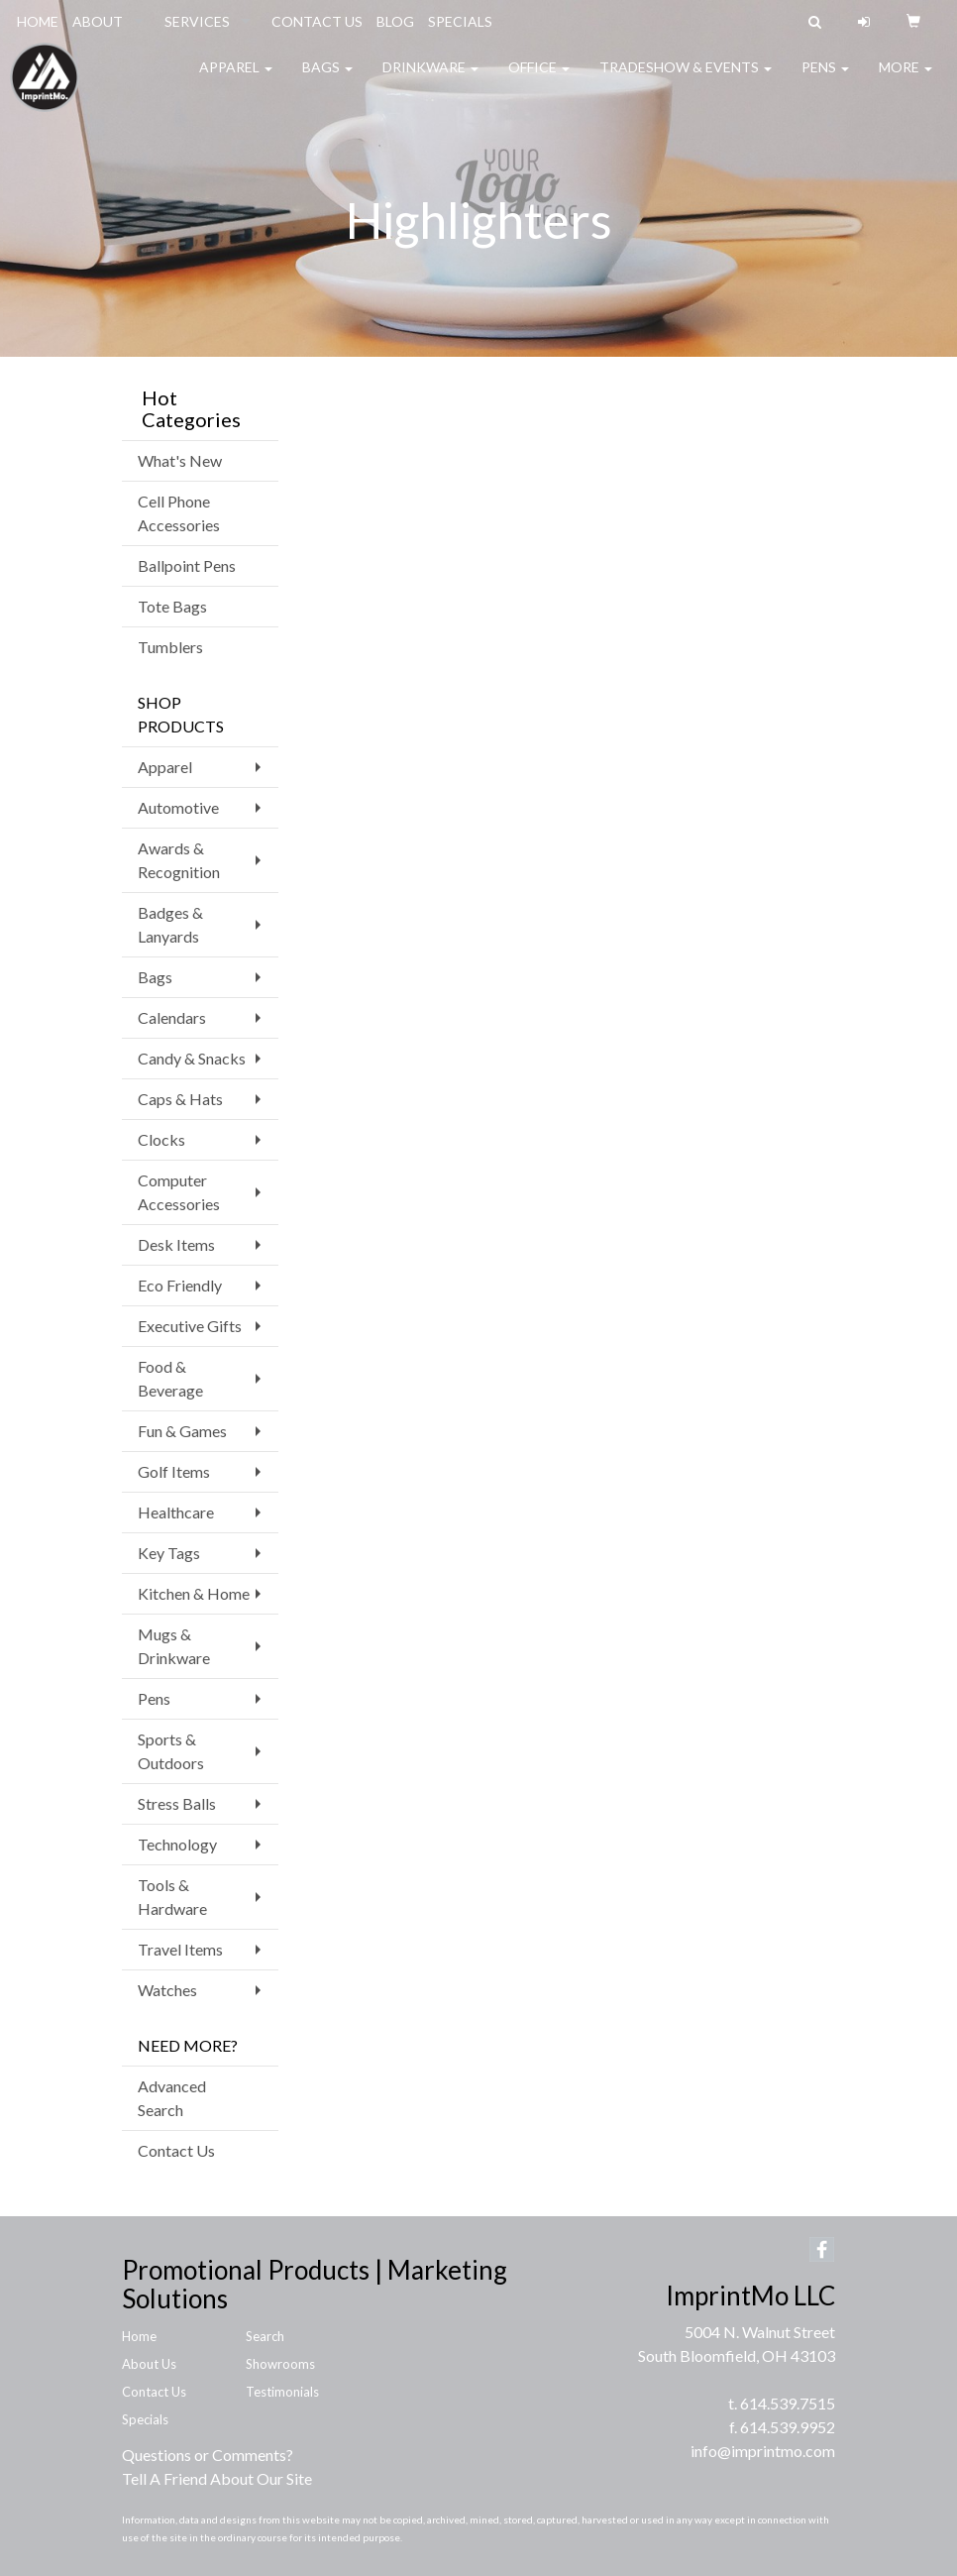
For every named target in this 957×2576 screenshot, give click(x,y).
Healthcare (176, 1512)
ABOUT (97, 21)
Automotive (178, 807)
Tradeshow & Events (685, 78)
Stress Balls (177, 1803)
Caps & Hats (180, 1098)
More (905, 78)
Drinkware (430, 78)
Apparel (235, 78)
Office (539, 78)
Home (139, 2336)
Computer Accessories (179, 1192)
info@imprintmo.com (763, 2450)
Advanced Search (172, 2097)
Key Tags (169, 1552)
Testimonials (282, 2392)
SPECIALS (460, 21)
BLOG (395, 21)
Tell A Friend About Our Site (217, 2478)
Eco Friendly (180, 1285)
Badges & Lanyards (170, 924)
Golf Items (174, 1471)
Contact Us (176, 2150)
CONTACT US (317, 21)
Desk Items (176, 1244)
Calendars (172, 1017)
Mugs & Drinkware (174, 1645)
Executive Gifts (190, 1325)
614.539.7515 (787, 2403)
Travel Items (180, 1949)
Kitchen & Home (194, 1593)
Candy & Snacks (192, 1058)
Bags (327, 78)
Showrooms (280, 2364)
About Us (149, 2364)
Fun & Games (182, 1430)
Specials (145, 2419)
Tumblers (170, 646)
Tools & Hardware (172, 1896)
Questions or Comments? (207, 2454)
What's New (180, 460)
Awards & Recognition (179, 860)
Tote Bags (172, 606)
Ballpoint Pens (187, 565)
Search (265, 2336)
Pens (825, 78)
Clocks (161, 1139)
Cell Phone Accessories (179, 513)
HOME (37, 21)
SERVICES (197, 21)
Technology (177, 1844)
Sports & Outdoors (171, 1751)
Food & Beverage (170, 1378)
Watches (167, 1989)
